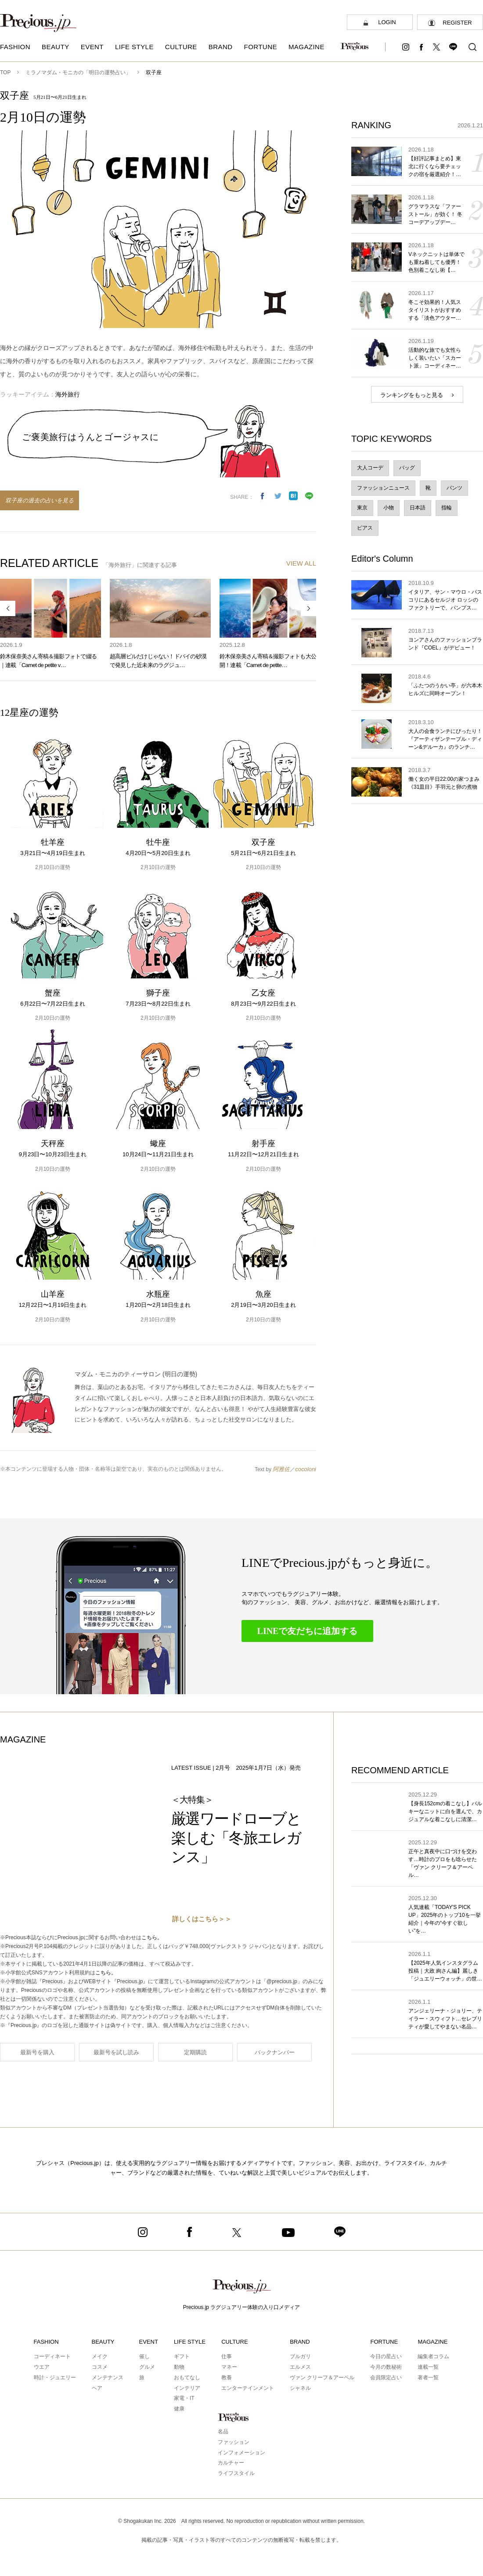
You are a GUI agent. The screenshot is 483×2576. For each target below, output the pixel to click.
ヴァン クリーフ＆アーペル (322, 2377)
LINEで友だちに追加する (307, 1631)
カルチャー (231, 2463)
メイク (100, 2356)
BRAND (300, 2341)
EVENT (148, 2341)
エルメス (300, 2367)
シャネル (300, 2388)
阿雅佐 (281, 1469)
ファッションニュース (383, 488)
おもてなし (187, 2377)
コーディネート (52, 2356)
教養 (226, 2377)
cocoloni (305, 1469)
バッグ (407, 468)
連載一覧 (428, 2367)
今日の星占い (386, 2356)
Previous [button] (7, 608)
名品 (223, 2431)
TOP (5, 72)
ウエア (42, 2367)
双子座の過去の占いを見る (39, 500)
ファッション (233, 2442)
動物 (179, 2367)
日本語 (417, 508)
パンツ (454, 488)
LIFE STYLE (189, 2341)
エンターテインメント (247, 2388)
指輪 (446, 508)
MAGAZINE (432, 2341)
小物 (388, 508)
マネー (229, 2367)
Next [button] (308, 608)
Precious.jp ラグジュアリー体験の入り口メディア (241, 2307)
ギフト (182, 2356)
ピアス (365, 528)
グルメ (147, 2367)
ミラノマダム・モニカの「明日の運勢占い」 (78, 72)
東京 (362, 508)
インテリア (187, 2388)
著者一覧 (428, 2377)
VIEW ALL (301, 563)
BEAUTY (103, 2341)
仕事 (226, 2356)
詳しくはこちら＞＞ (201, 1919)
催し (144, 2356)
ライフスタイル (236, 2473)
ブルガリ (300, 2356)
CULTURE (234, 2341)
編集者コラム (433, 2356)
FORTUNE (384, 2341)
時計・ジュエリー (55, 2377)
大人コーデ (370, 468)
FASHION (46, 2341)
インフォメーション (241, 2453)
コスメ (100, 2367)
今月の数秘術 (386, 2367)
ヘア (97, 2388)
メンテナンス (107, 2377)
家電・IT (184, 2398)
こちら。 (151, 1937)
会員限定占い (386, 2377)
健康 (179, 2409)
